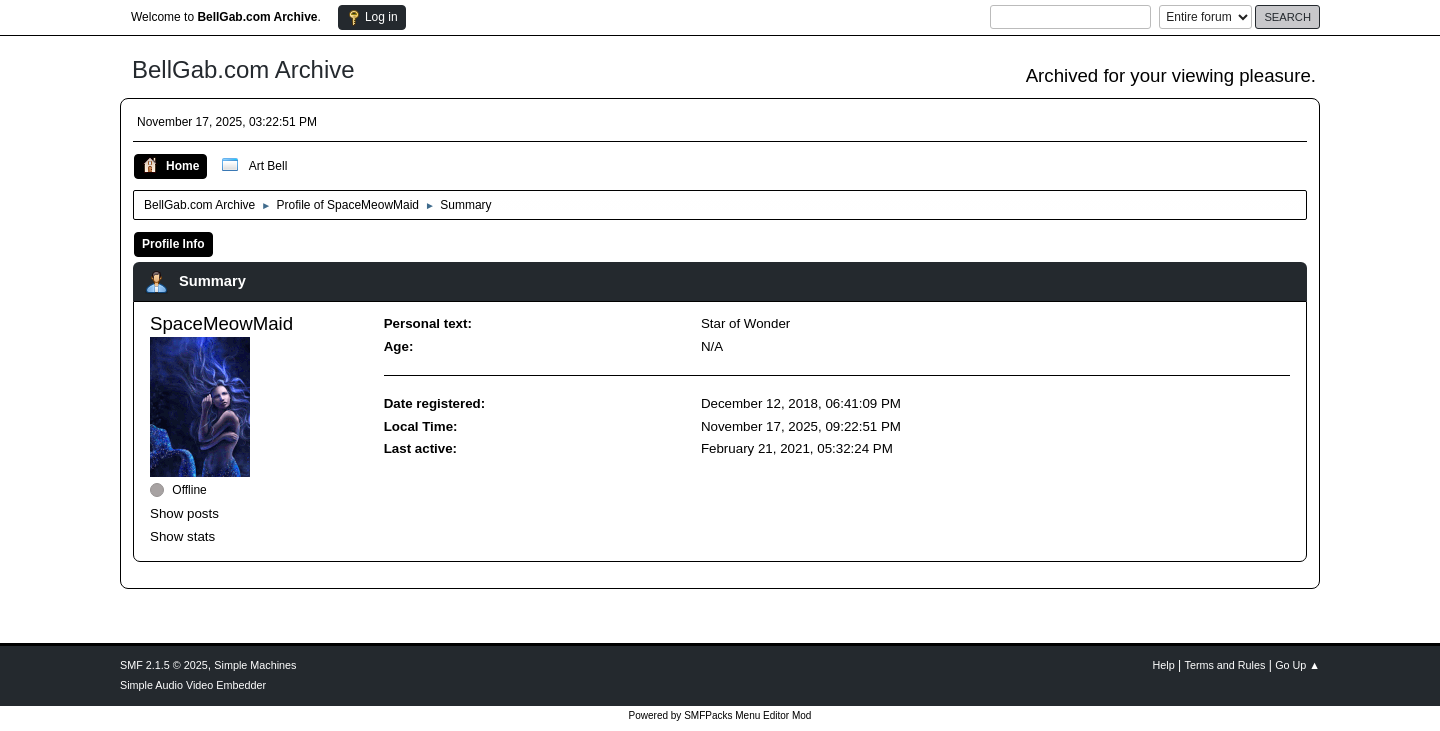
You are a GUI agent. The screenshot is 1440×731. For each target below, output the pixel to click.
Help (1164, 665)
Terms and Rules (1225, 665)
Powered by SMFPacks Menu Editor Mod (720, 715)
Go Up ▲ (1297, 665)
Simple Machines (255, 665)
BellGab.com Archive (243, 69)
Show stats (182, 536)
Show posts (184, 513)
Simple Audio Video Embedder (193, 685)
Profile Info (173, 244)
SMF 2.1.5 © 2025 (164, 665)
